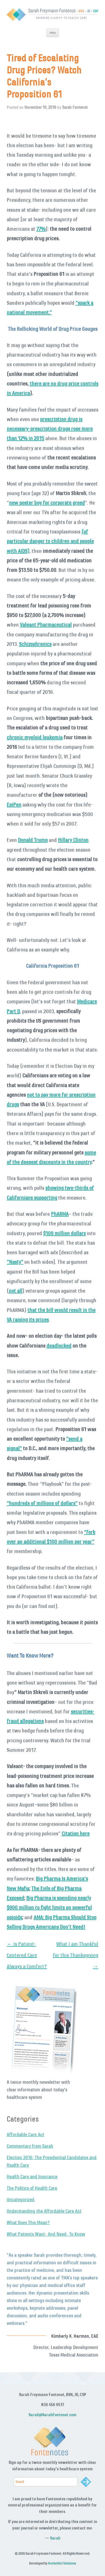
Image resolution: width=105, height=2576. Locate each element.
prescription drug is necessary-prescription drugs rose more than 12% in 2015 (50, 429)
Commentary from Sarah (30, 2146)
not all (15, 1291)
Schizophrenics (35, 644)
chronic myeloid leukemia (34, 737)
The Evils (40, 1888)
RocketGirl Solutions (62, 2563)
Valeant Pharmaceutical (46, 625)
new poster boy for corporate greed (47, 503)
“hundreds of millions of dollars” (42, 1503)
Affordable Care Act (25, 2134)
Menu (53, 32)
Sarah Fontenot (75, 107)
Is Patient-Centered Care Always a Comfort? (27, 1955)
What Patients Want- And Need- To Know (46, 2234)
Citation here (76, 1833)
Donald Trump (33, 840)
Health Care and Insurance (32, 2176)
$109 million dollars (64, 1233)
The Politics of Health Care (32, 2188)
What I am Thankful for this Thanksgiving (75, 1955)
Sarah (55, 2538)
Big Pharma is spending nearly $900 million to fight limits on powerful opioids (49, 1907)
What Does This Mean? (28, 2222)
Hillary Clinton (73, 840)
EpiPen (14, 804)
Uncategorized (20, 2199)
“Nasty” (15, 1262)
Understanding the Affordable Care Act (44, 2211)
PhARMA (60, 1214)
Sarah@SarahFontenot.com (52, 2414)
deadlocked (58, 1346)
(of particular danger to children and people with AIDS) (50, 541)
